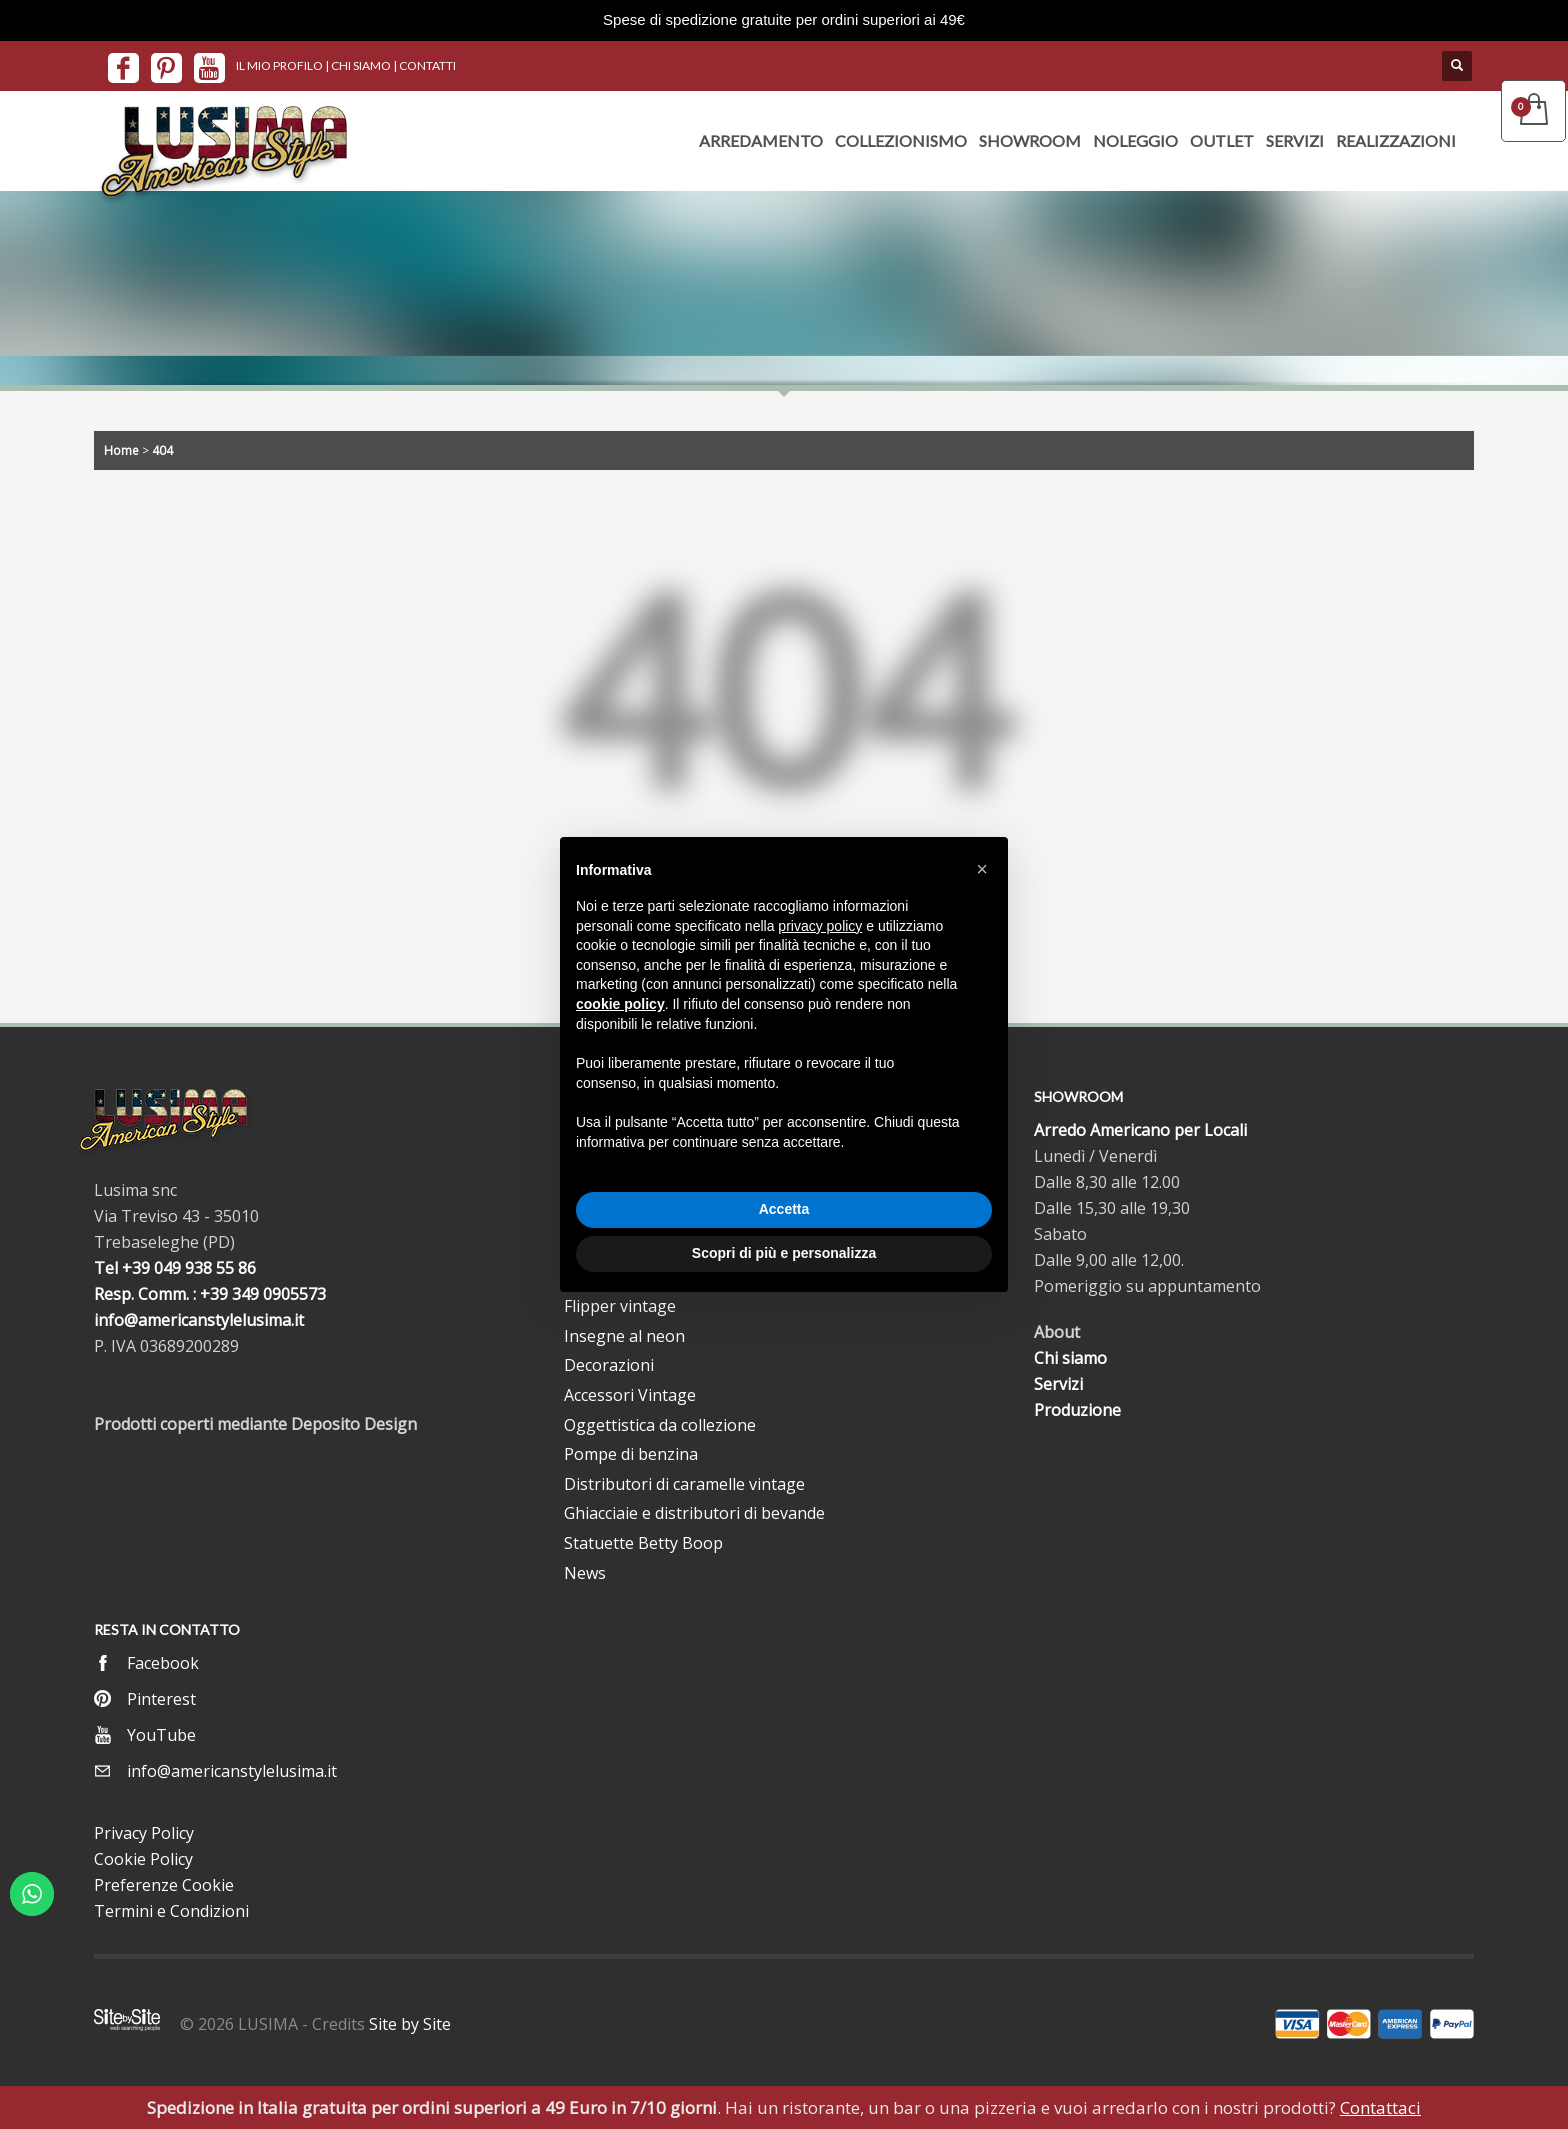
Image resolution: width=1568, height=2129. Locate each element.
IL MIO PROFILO (279, 65)
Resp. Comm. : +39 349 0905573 (210, 1294)
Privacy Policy (144, 1833)
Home (121, 450)
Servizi (1058, 1384)
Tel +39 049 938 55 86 (175, 1268)
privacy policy (820, 926)
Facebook (163, 1663)
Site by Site (410, 2024)
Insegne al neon (624, 1336)
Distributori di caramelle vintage (684, 1484)
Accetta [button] (784, 1209)
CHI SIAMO (361, 65)
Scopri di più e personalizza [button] (784, 1253)
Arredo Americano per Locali (1140, 1130)
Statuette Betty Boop (643, 1543)
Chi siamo (1070, 1358)
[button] (982, 869)
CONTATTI (427, 65)
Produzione (1077, 1410)
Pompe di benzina (631, 1454)
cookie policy (620, 1004)
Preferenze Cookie (164, 1885)
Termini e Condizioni (171, 1911)
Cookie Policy (143, 1859)
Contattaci (1380, 2107)
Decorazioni (609, 1365)
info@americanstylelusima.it (199, 1320)
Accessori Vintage (630, 1395)
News (585, 1573)
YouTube (161, 1735)
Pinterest (161, 1699)
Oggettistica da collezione (660, 1425)
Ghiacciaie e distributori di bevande (694, 1513)
